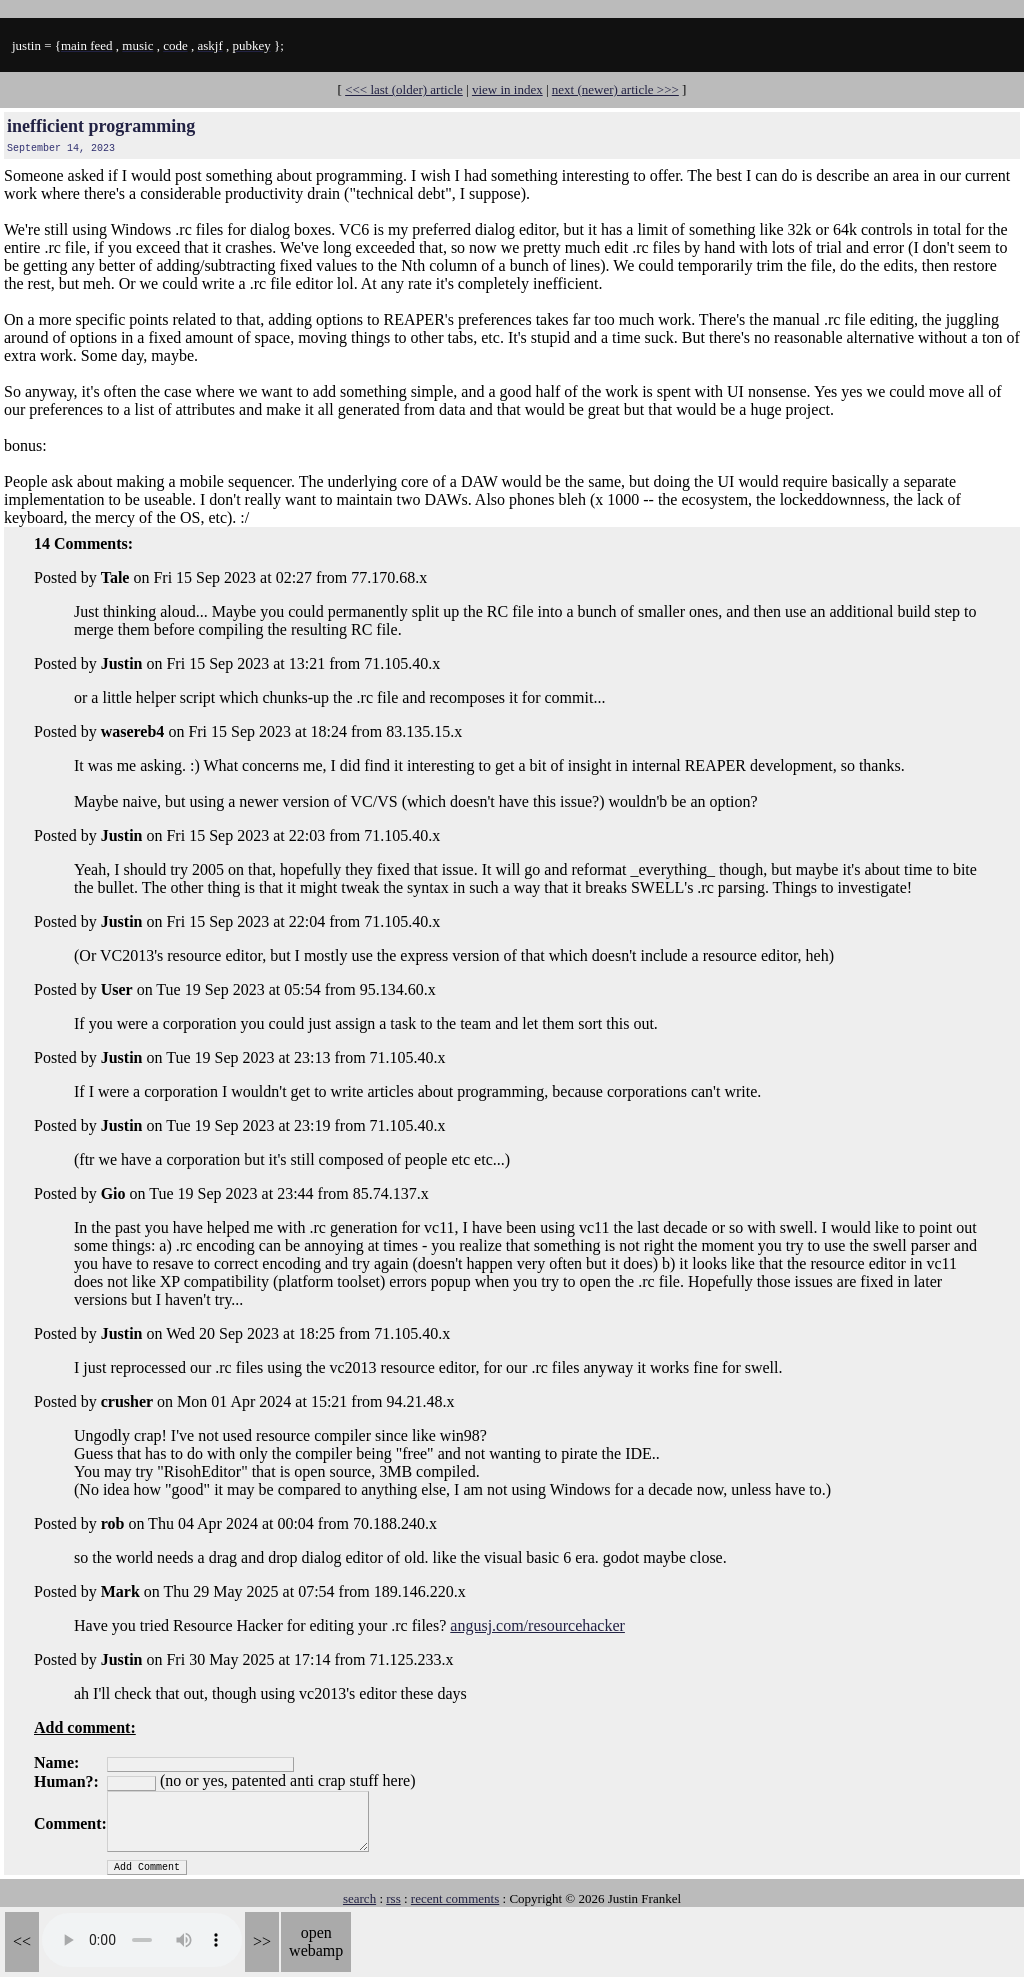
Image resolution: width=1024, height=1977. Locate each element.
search (359, 1898)
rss (393, 1898)
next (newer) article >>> (615, 89)
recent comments (455, 1898)
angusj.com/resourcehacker (537, 1625)
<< (22, 1941)
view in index (507, 89)
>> (262, 1941)
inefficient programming (101, 126)
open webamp (316, 1941)
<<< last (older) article (404, 89)
